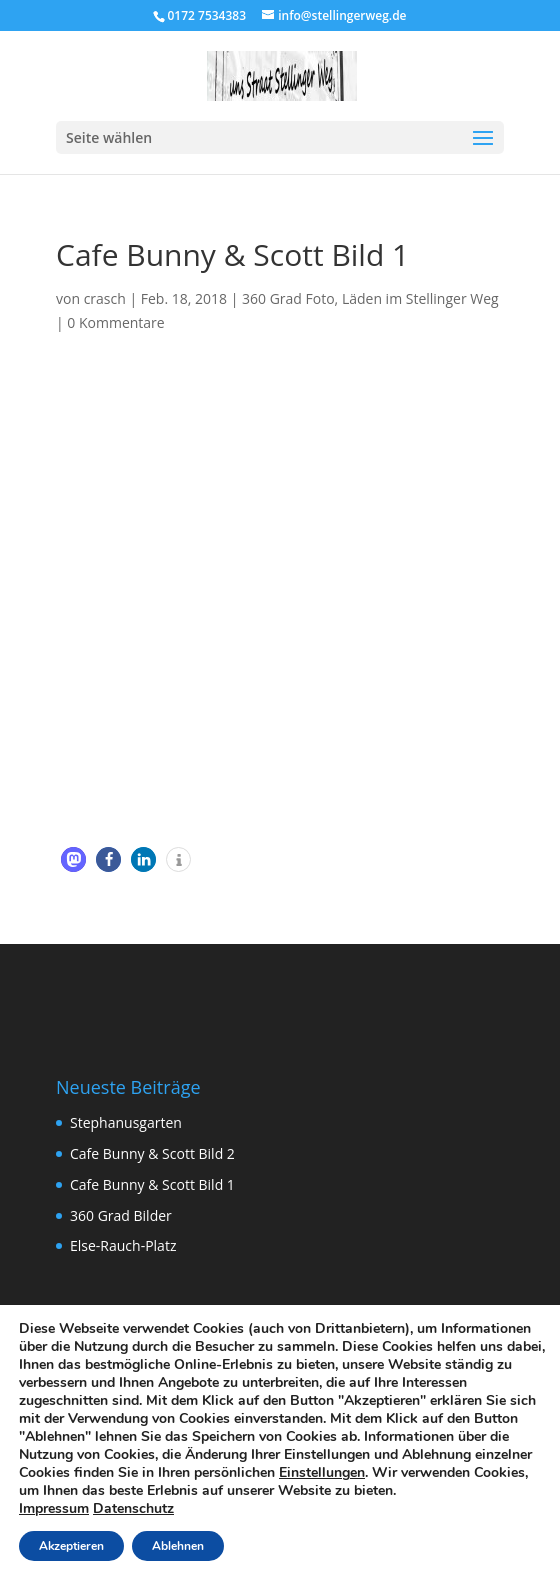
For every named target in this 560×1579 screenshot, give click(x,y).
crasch (105, 298)
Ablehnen (178, 1546)
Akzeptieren (71, 1546)
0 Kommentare (115, 322)
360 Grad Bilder (121, 1215)
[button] (73, 859)
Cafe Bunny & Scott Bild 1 (152, 1184)
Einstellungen (322, 1473)
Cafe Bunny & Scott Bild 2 (152, 1153)
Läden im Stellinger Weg (420, 298)
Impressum (54, 1508)
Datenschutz (133, 1508)
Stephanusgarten (126, 1122)
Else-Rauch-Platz (123, 1245)
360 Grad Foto (288, 298)
